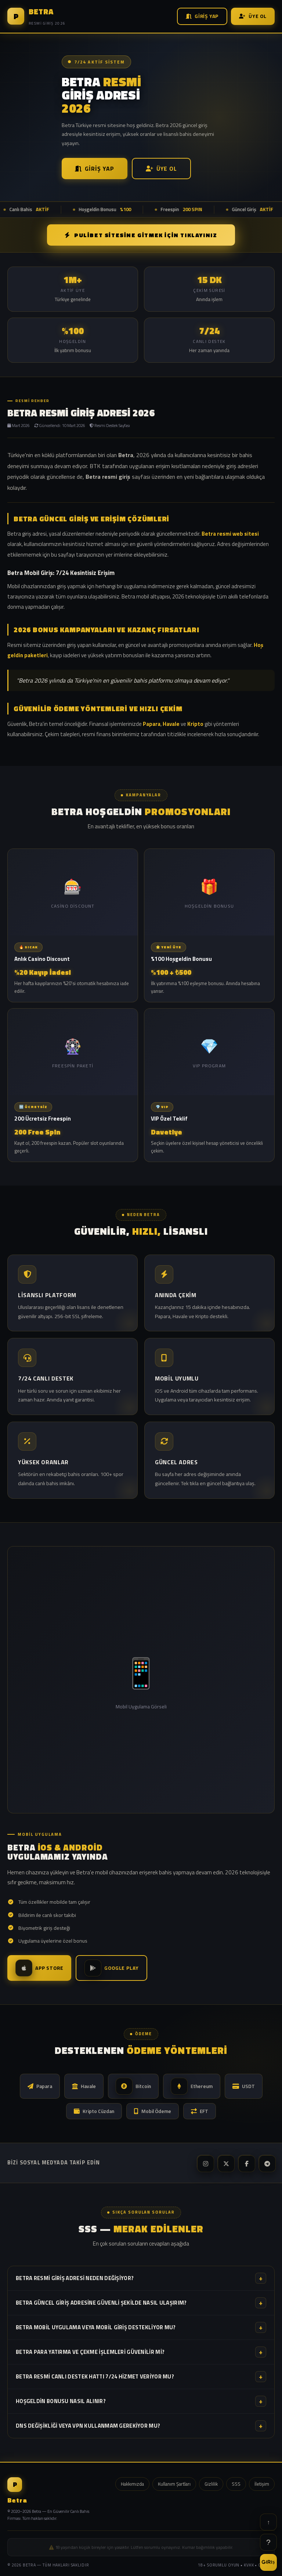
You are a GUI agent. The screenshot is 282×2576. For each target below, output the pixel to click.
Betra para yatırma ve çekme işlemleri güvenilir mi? (141, 2352)
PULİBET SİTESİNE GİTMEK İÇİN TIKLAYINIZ (141, 235)
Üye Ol (253, 16)
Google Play (111, 1968)
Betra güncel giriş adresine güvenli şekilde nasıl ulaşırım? (141, 2302)
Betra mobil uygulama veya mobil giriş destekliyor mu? (141, 2327)
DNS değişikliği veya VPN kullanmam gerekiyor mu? (141, 2425)
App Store (39, 1968)
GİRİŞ (268, 2562)
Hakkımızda (132, 2484)
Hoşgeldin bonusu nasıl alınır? (141, 2401)
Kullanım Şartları (174, 2484)
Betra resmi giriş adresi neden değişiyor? (141, 2278)
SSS (236, 2484)
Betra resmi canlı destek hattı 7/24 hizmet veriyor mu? (141, 2376)
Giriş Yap (202, 16)
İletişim (261, 2484)
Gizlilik (211, 2484)
